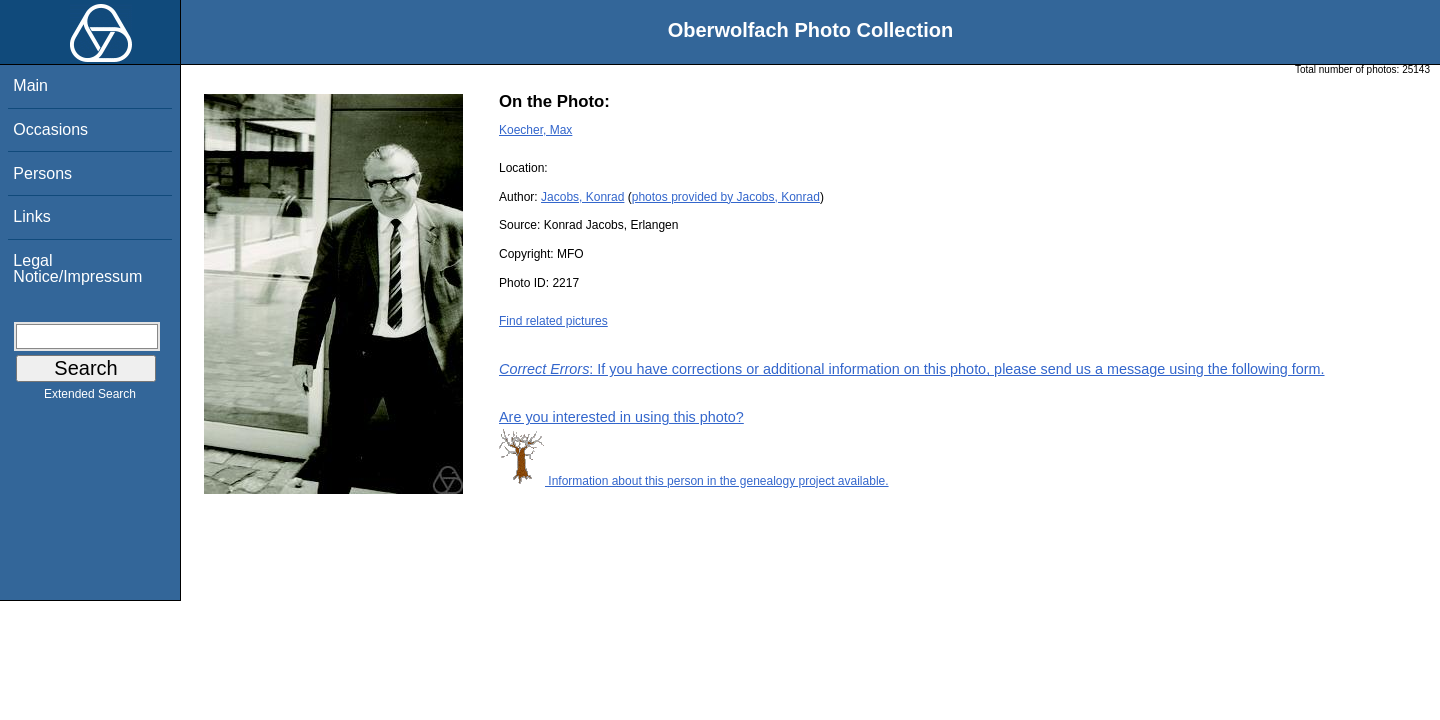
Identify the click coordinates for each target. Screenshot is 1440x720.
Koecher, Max (535, 130)
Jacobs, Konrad (582, 197)
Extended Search (90, 398)
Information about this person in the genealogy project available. (694, 481)
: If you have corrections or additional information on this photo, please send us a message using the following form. (912, 369)
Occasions (50, 129)
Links (31, 216)
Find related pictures (553, 321)
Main (30, 85)
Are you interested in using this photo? (621, 417)
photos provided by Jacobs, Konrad (726, 197)
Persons (42, 173)
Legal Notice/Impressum (77, 268)
